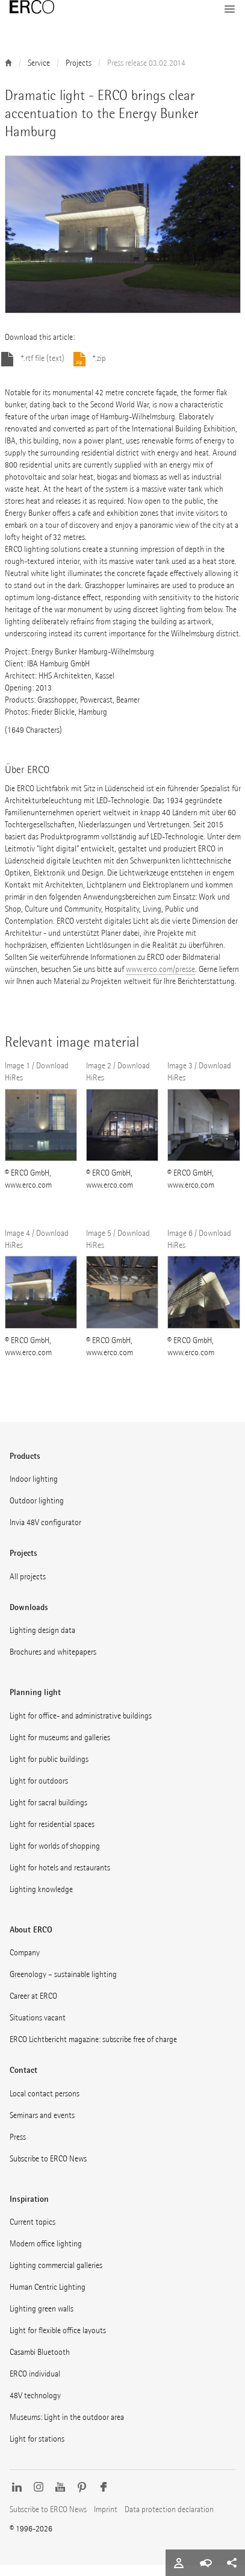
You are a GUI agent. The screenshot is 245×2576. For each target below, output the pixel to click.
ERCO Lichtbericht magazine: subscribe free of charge (93, 2050)
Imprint (105, 2520)
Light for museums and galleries (60, 1748)
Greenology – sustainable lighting (63, 1985)
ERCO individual (35, 2385)
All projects (28, 1587)
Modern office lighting (46, 2254)
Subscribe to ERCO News (48, 2169)
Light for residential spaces (52, 1835)
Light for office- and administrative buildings (81, 1727)
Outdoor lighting (37, 1511)
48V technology (35, 2406)
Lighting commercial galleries (56, 2276)
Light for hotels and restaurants (60, 1878)
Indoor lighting (34, 1490)
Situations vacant (38, 2028)
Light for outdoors (39, 1792)
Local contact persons (44, 2104)
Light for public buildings (49, 1770)
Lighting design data (42, 1641)
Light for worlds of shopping (55, 1857)
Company (25, 1963)
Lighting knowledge (41, 1900)
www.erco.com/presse (160, 980)
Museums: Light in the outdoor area (67, 2428)
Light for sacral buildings (48, 1813)
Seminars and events (42, 2126)
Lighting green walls (41, 2319)
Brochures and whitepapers (53, 1663)
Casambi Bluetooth (40, 2363)
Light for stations (37, 2450)
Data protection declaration (169, 2520)
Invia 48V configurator (45, 1533)
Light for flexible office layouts (58, 2341)
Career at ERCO (33, 2007)
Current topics (32, 2233)
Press (18, 2148)
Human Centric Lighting (47, 2298)
